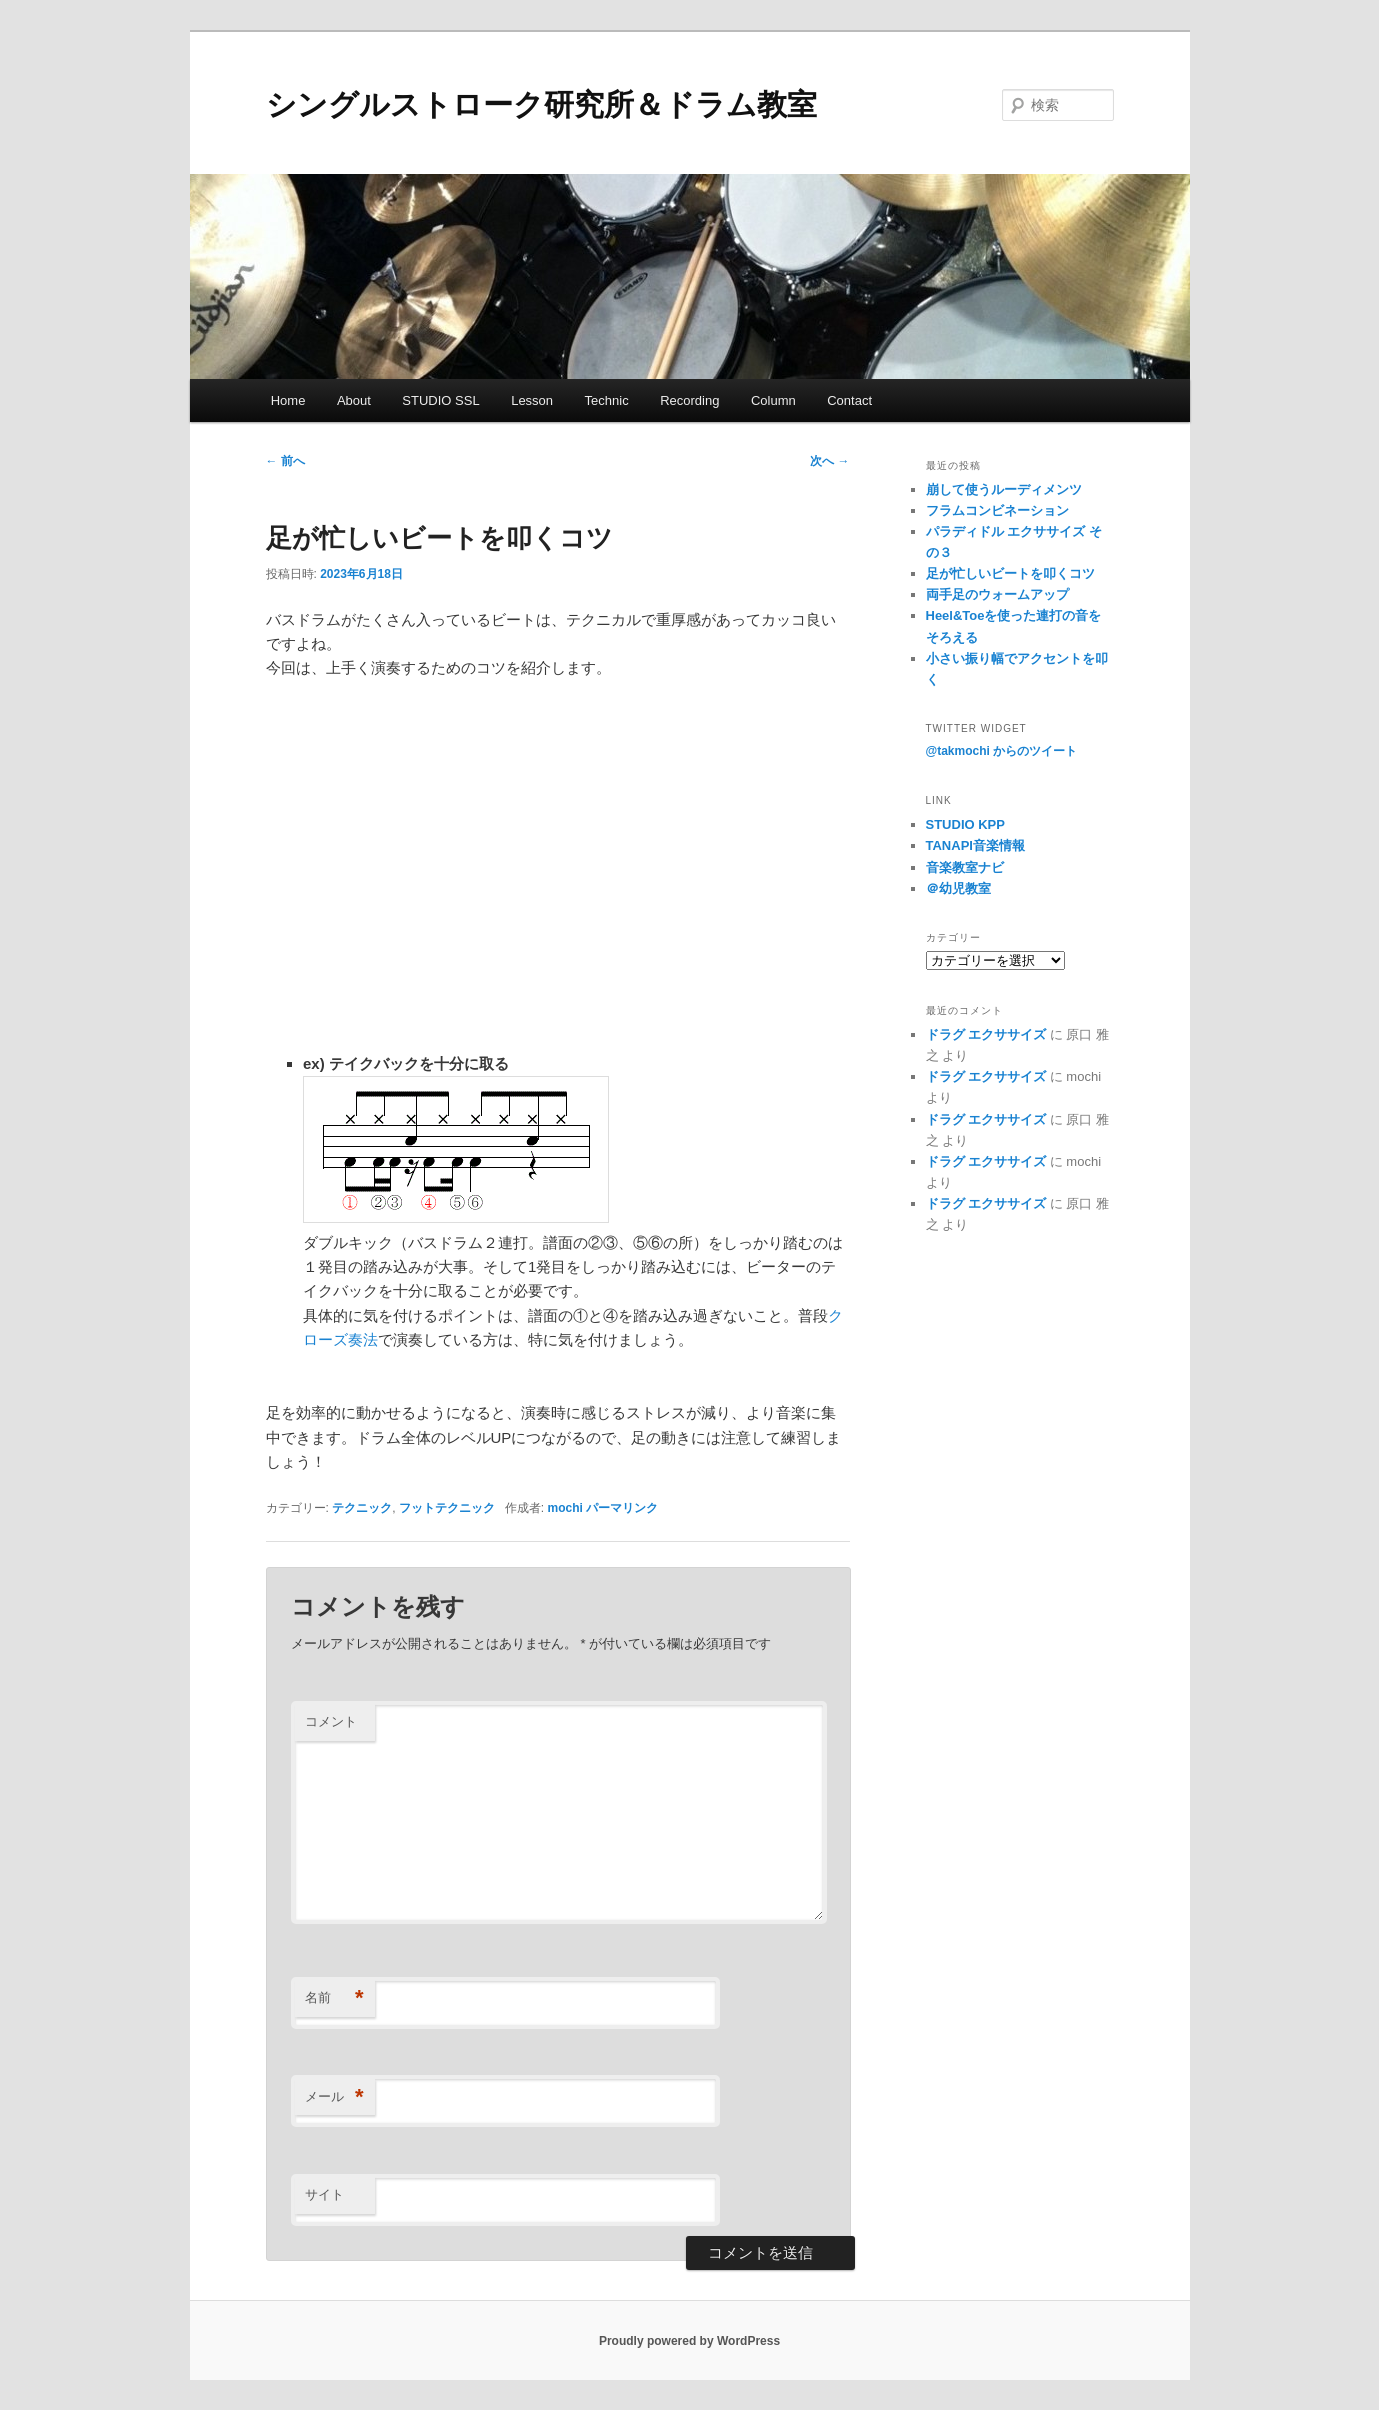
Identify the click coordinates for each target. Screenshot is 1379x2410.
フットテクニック (447, 1508)
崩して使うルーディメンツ (1004, 489)
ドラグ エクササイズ (986, 1034)
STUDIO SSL (440, 400)
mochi (565, 1508)
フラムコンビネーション (997, 510)
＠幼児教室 (958, 888)
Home (288, 400)
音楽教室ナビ (965, 867)
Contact (849, 400)
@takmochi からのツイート (1002, 751)
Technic (607, 400)
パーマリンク (622, 1508)
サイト (324, 2194)
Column (773, 400)
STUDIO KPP (965, 824)
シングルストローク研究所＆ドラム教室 (541, 104)
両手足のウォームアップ (997, 594)
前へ (285, 461)
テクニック (362, 1508)
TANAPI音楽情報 (975, 845)
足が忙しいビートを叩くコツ (1010, 573)
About (354, 400)
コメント (331, 1721)
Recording (689, 400)
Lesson (532, 400)
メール (334, 2097)
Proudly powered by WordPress (689, 2341)
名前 (334, 1998)
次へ (829, 461)
